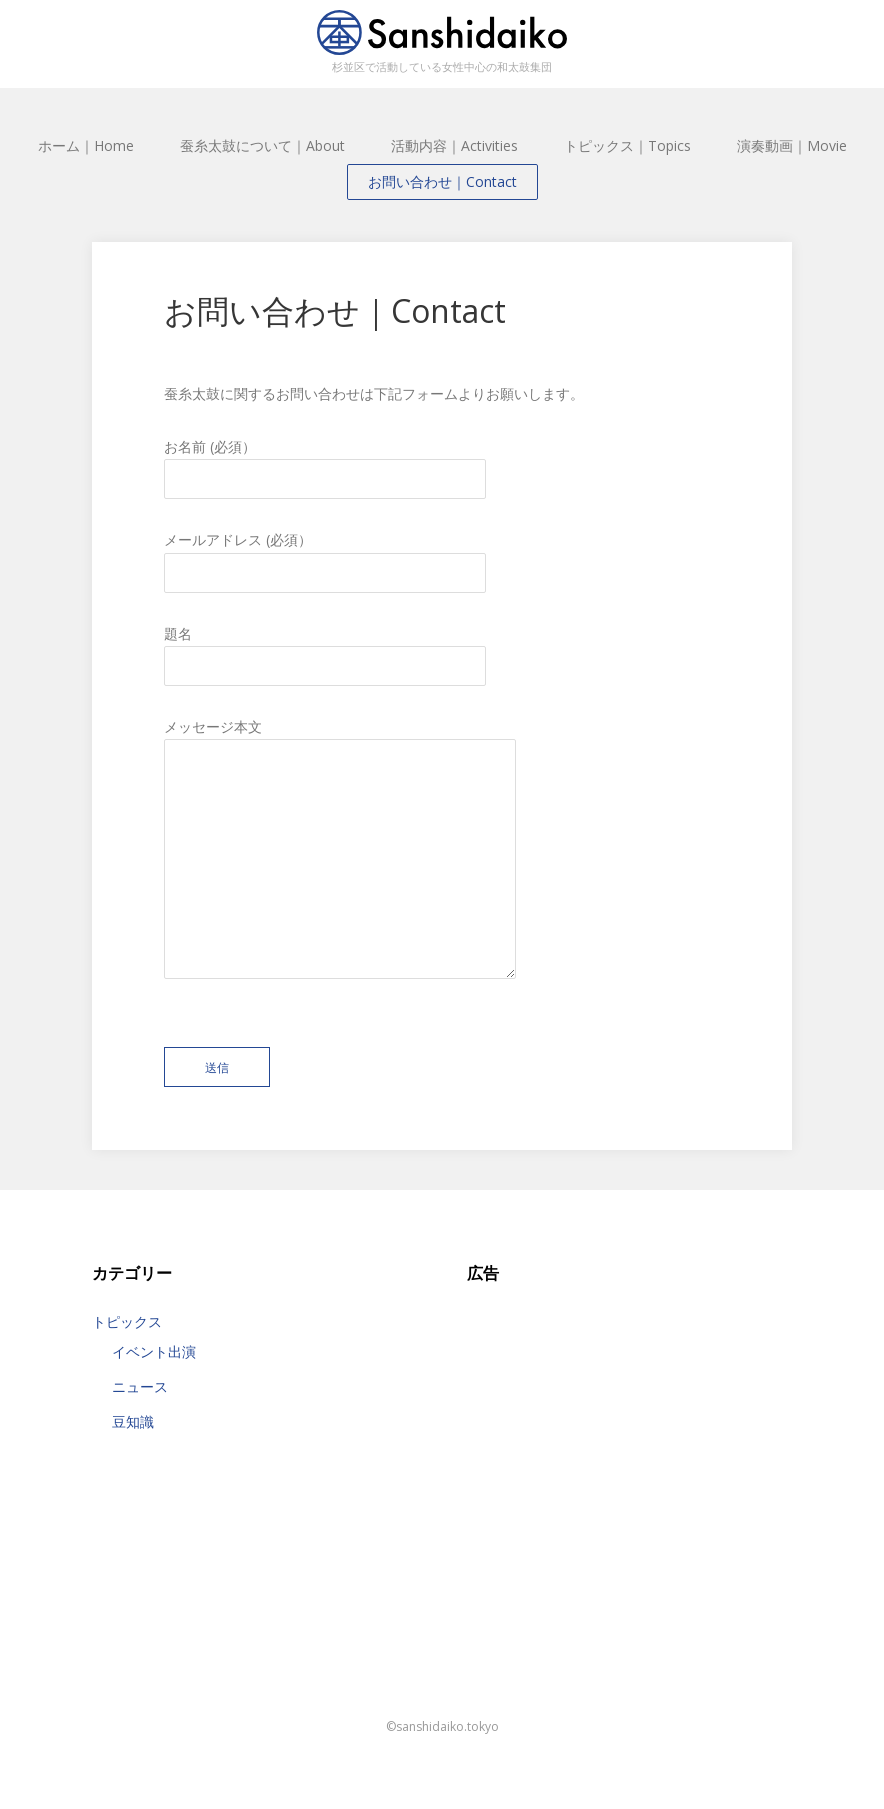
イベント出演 (154, 1351)
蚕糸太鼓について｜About (262, 145)
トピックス (127, 1321)
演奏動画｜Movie (792, 145)
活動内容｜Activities (454, 145)
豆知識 (133, 1421)
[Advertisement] (629, 1429)
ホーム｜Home (86, 145)
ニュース (140, 1386)
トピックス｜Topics (627, 145)
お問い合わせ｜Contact (442, 181)
